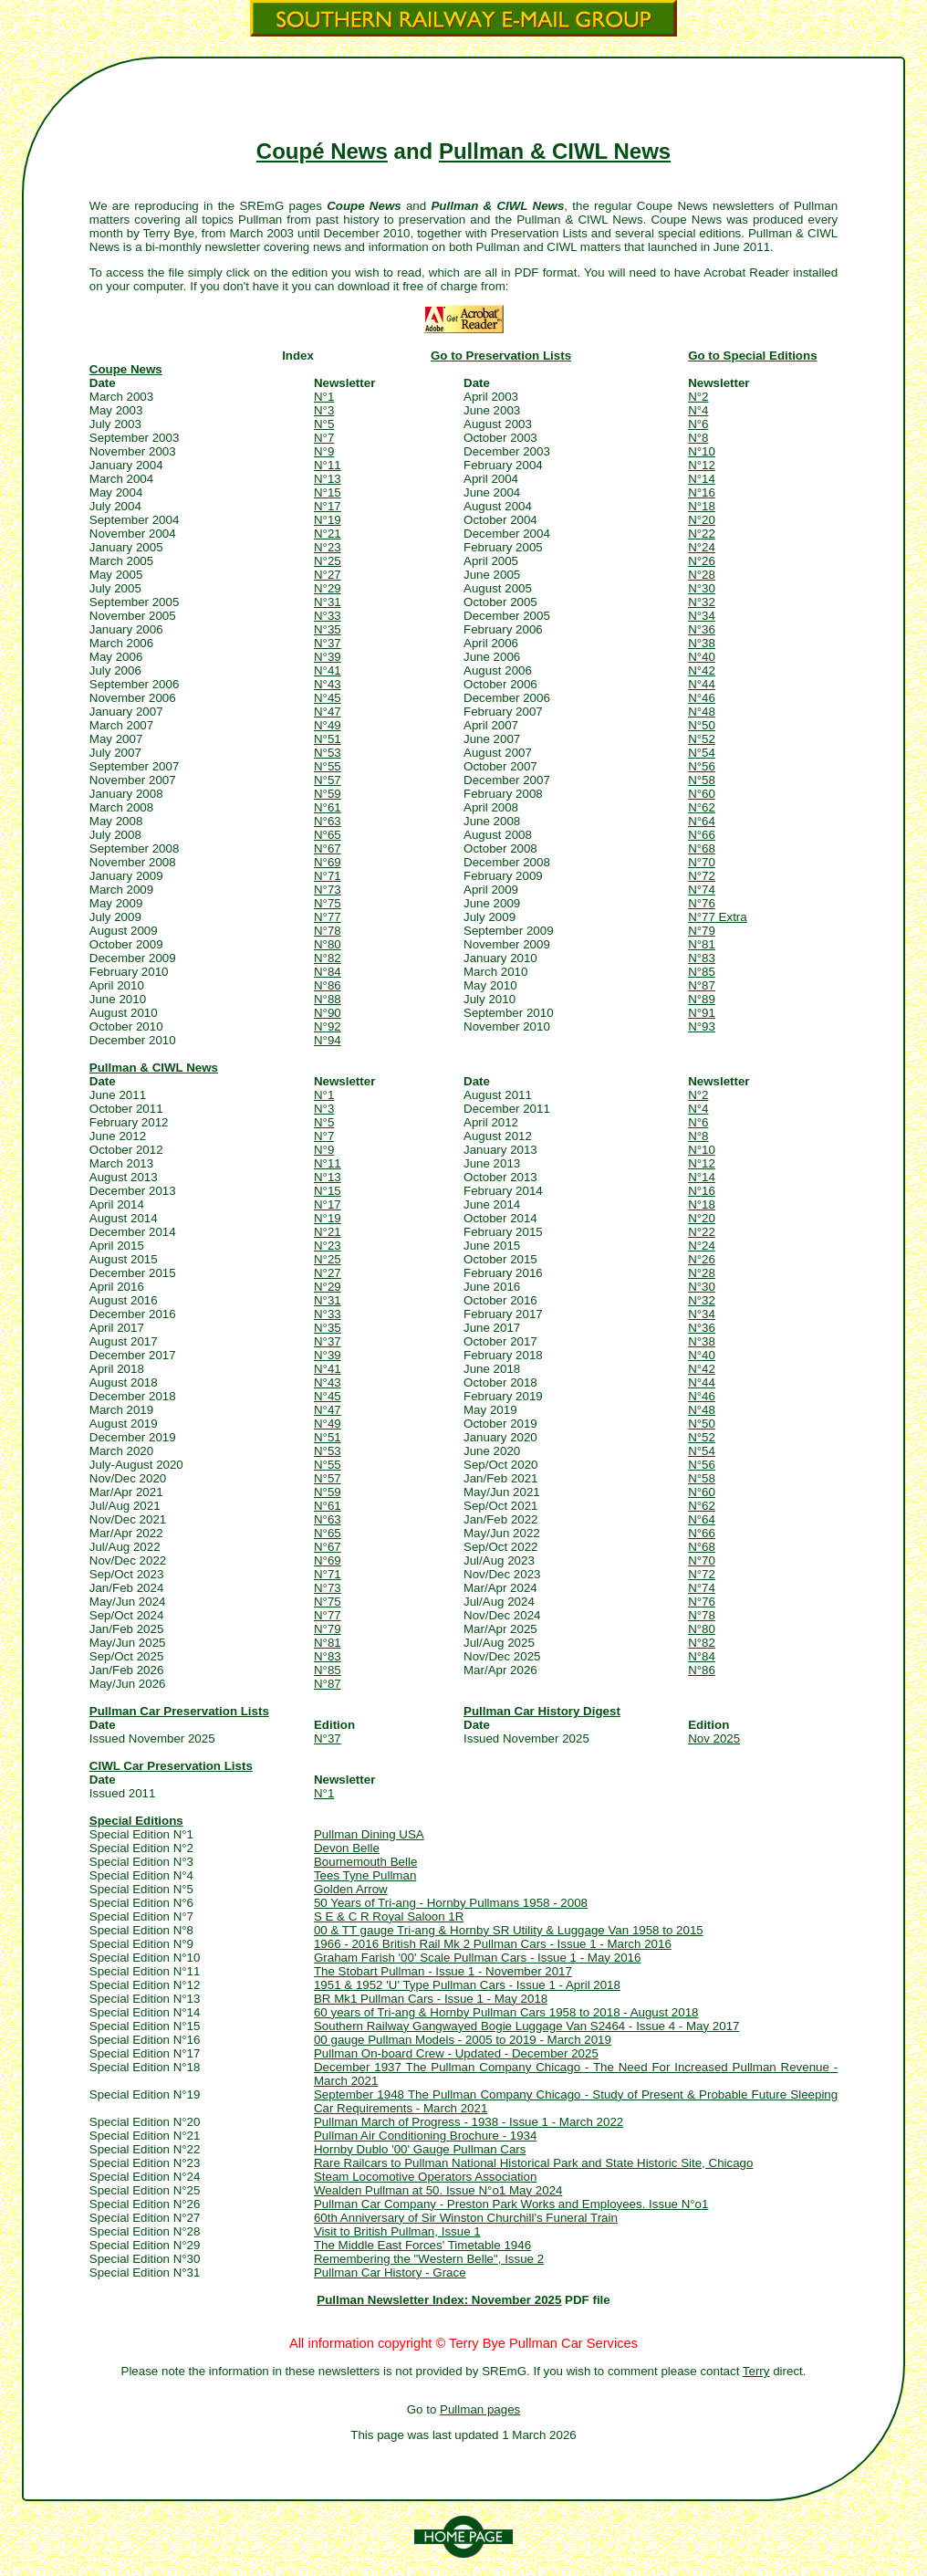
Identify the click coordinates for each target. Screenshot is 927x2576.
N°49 (327, 725)
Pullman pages (480, 2409)
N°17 (327, 506)
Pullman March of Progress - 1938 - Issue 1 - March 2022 (468, 2122)
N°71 (327, 876)
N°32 (701, 602)
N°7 (324, 438)
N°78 (327, 930)
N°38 (701, 643)
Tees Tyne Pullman (365, 1875)
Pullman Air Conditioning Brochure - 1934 (425, 2135)
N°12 (701, 465)
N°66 (701, 835)
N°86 (327, 985)
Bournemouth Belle (365, 1862)
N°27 (327, 574)
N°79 (701, 930)
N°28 (701, 574)
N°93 (701, 1026)
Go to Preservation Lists (501, 355)
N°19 (327, 520)
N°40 (701, 657)
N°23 (327, 547)
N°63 (327, 821)
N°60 (701, 794)
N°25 (327, 561)
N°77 (327, 917)
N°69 (327, 862)
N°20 (701, 520)
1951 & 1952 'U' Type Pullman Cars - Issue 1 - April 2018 (467, 1985)
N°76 (701, 903)
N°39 (327, 657)
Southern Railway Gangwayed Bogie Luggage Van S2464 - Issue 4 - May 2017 (527, 2026)
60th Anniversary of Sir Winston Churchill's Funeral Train (466, 2218)
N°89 (701, 999)
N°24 (701, 547)
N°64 (701, 821)
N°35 (327, 629)
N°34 (701, 616)
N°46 (701, 698)
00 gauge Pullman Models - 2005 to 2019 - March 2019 (462, 2040)
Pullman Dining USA (369, 1834)
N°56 (701, 766)
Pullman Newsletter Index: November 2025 (439, 2300)
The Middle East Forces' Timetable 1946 (422, 2245)
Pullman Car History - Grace (390, 2272)
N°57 (327, 780)
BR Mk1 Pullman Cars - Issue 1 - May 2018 (430, 1998)
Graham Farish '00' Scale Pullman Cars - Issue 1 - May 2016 (477, 1957)
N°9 (324, 451)
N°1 (324, 396)
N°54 (701, 752)
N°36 (701, 629)
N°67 (327, 848)
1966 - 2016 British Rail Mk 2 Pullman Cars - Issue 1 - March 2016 (493, 1944)
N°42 (701, 670)
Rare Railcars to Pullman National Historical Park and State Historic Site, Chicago (534, 2163)
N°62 (701, 807)
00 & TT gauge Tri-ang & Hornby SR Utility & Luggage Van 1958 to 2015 (508, 1930)
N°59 (327, 794)
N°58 (701, 780)
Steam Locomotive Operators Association (425, 2176)
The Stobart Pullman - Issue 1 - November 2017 (443, 1971)
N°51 (327, 739)
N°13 (327, 479)
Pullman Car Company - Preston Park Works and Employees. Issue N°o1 (511, 2204)
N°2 (698, 396)
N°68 (701, 848)
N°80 (327, 944)
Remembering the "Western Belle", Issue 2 (429, 2259)
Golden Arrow (351, 1889)
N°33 (327, 616)
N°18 (701, 506)
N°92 (327, 1026)
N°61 (327, 807)
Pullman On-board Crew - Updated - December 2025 (456, 2053)
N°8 (698, 438)
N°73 (327, 889)
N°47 (327, 711)
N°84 (327, 972)
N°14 (701, 479)
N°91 (701, 1013)
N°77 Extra (717, 917)
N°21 (327, 533)
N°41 (327, 670)
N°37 (327, 643)
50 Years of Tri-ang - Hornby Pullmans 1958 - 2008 (451, 1903)
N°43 (327, 684)
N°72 (701, 876)
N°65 (327, 835)
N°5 (324, 424)
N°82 (327, 958)
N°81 (701, 944)
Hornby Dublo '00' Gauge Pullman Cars (420, 2149)
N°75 (327, 903)
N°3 (324, 410)
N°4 (698, 410)
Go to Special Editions (752, 355)
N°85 (701, 972)
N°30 (701, 588)
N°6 (698, 424)
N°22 (701, 533)
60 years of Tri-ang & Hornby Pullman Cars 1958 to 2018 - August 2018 (506, 2012)
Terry (756, 2371)
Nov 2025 (714, 1738)
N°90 (327, 1013)
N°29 (327, 588)
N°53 (327, 752)
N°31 (327, 602)
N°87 (701, 985)
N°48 (701, 711)
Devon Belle (347, 1848)
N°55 (327, 766)
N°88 (327, 999)
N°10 (701, 451)
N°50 (701, 725)
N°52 (701, 739)
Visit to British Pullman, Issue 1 (397, 2231)
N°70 (701, 862)
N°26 (701, 561)
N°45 (327, 698)
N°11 (327, 465)
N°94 (327, 1040)
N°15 (327, 492)
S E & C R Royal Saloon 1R (389, 1916)
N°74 (701, 889)
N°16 (701, 492)
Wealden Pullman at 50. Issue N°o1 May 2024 (438, 2190)
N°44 (701, 684)
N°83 (701, 958)
